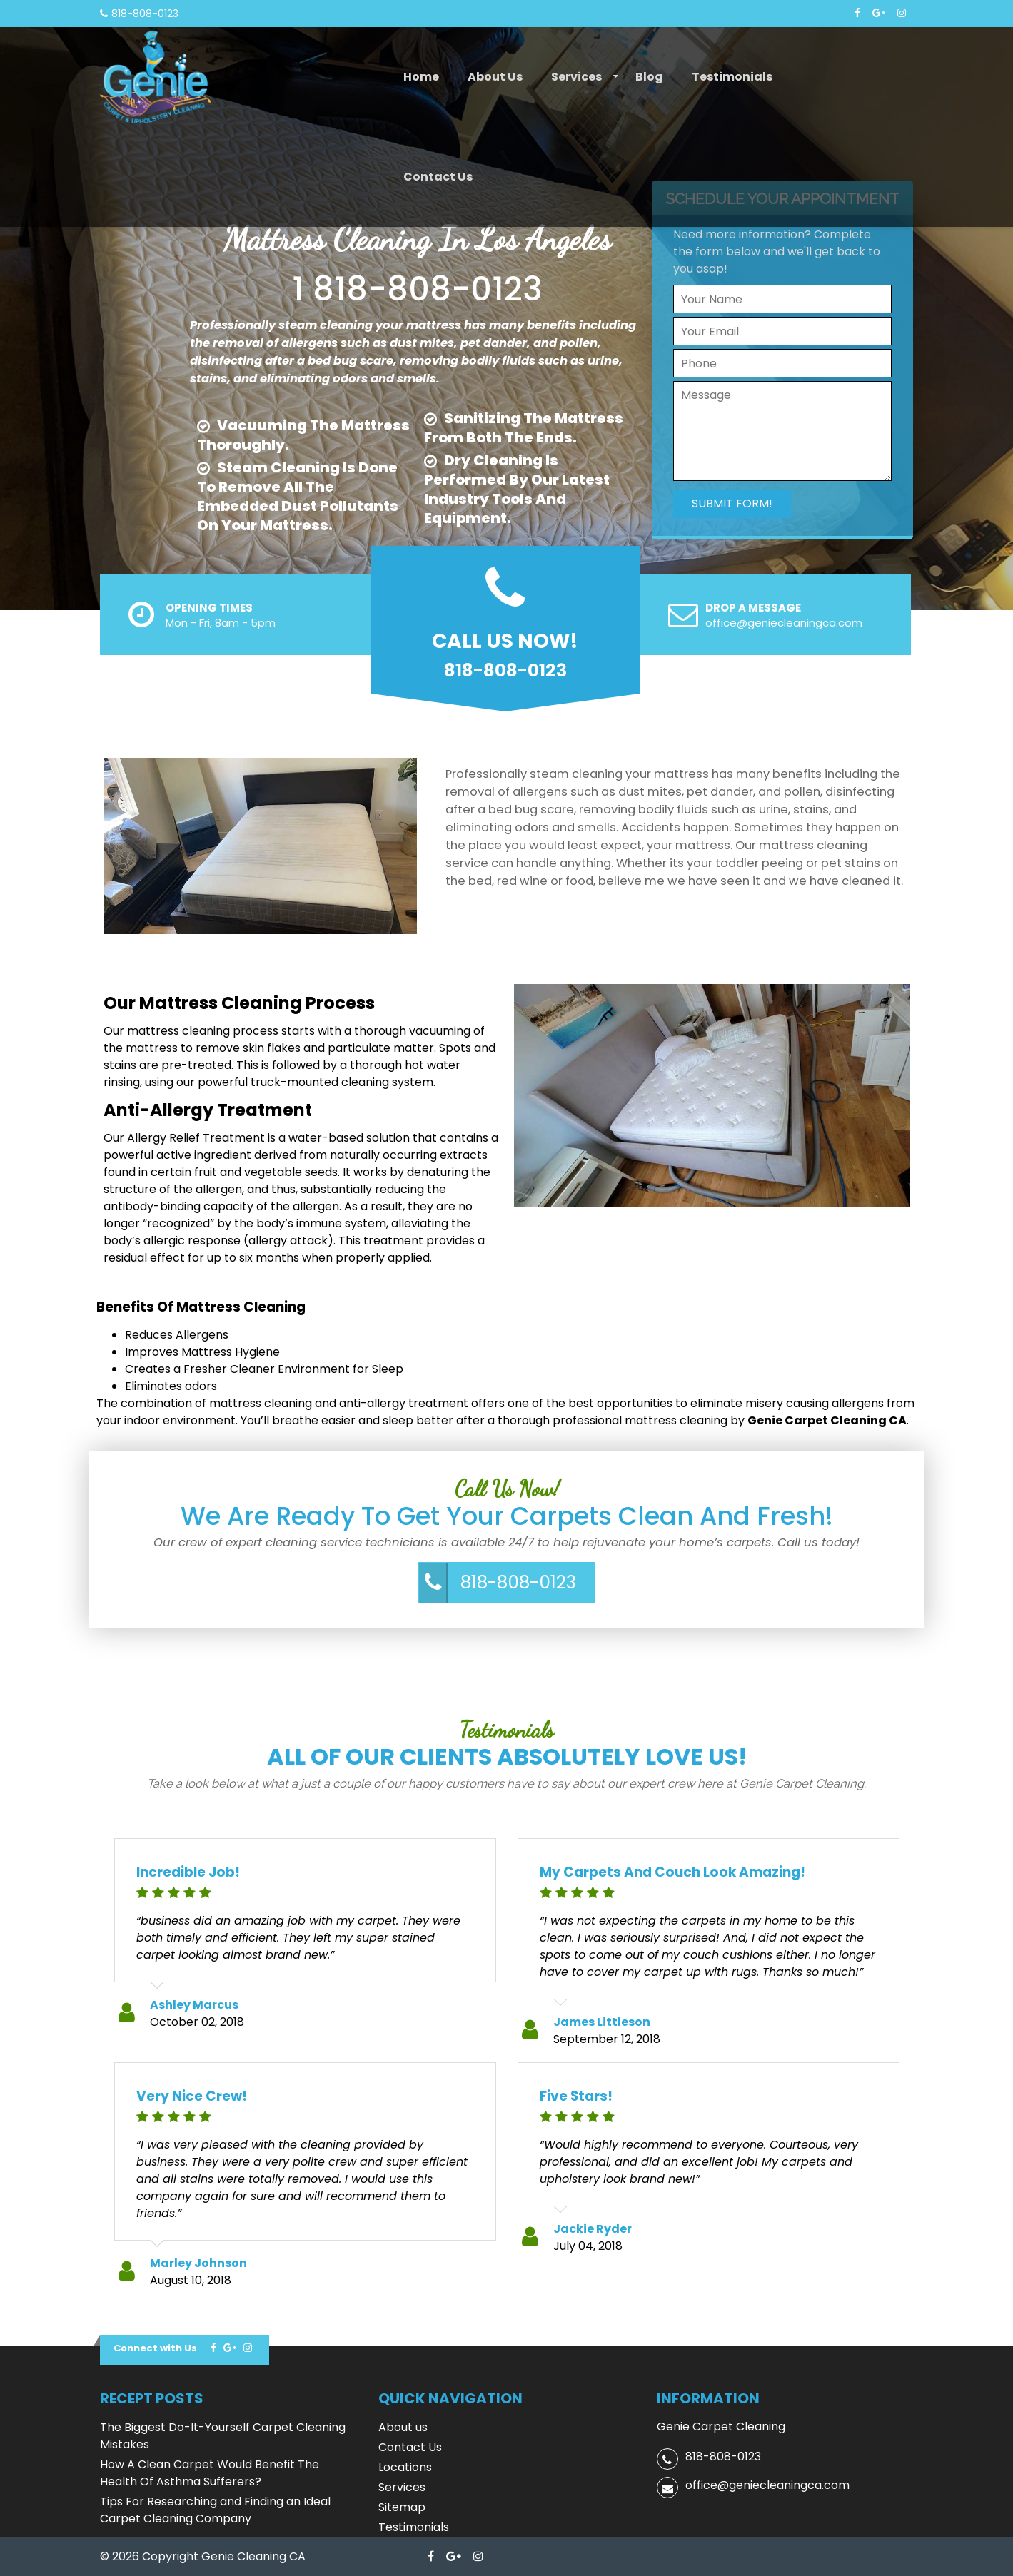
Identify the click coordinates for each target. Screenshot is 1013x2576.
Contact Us (438, 176)
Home (421, 77)
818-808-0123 (518, 1582)
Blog (649, 77)
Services (576, 77)
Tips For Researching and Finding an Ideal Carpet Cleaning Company (215, 2510)
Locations (405, 2467)
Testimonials (732, 77)
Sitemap (401, 2507)
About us (495, 77)
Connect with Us (155, 2348)
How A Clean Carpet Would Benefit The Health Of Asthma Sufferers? (209, 2473)
